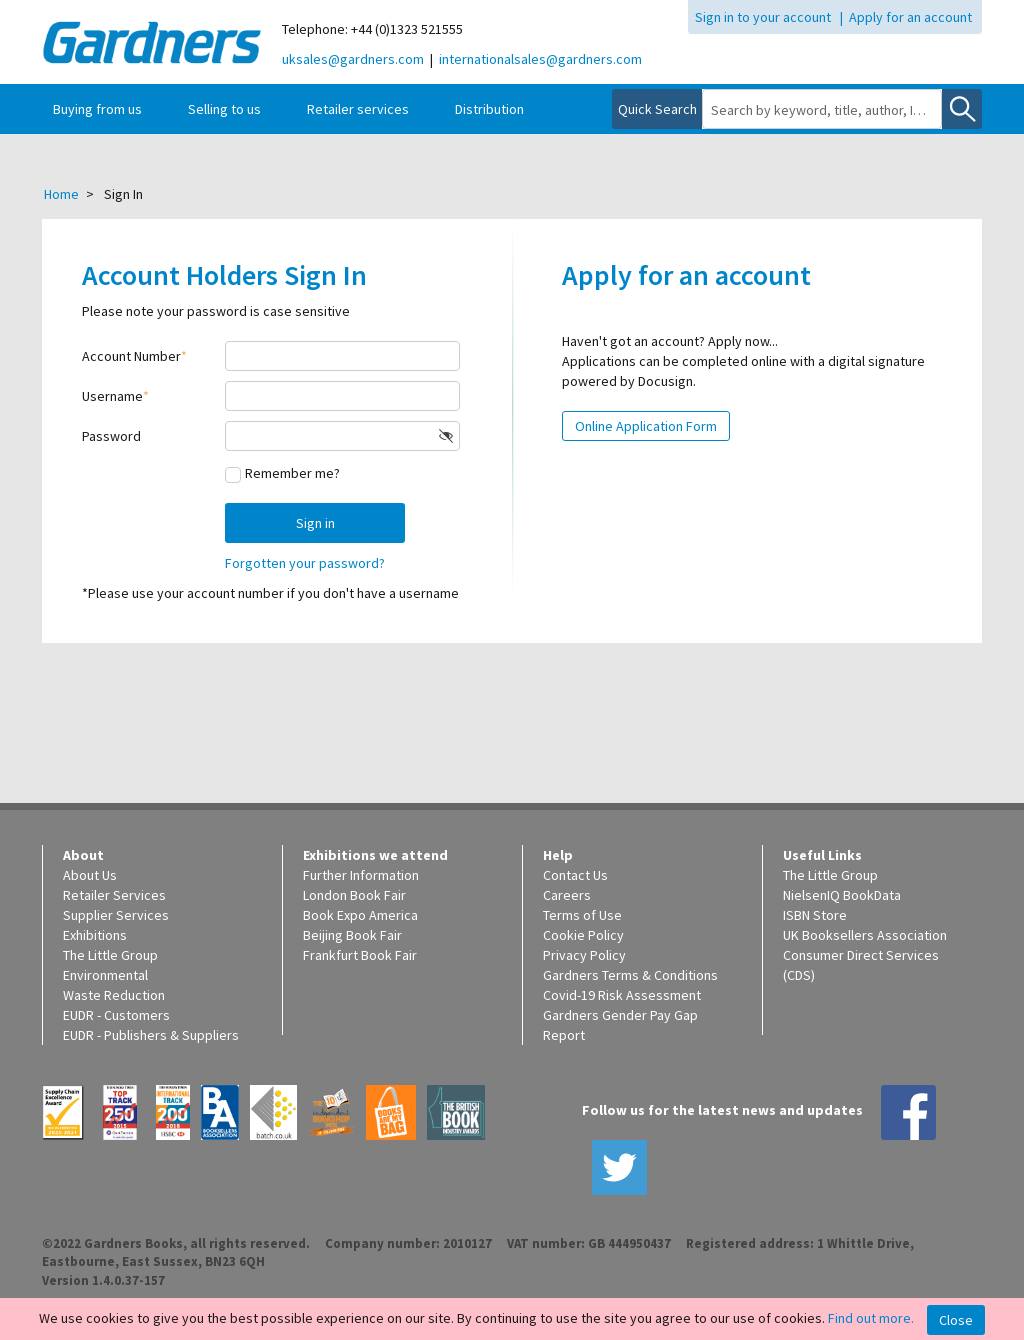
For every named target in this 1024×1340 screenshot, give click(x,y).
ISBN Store (815, 915)
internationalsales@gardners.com (540, 59)
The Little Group (110, 955)
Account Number (131, 356)
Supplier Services (116, 915)
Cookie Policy (583, 935)
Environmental (105, 975)
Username (112, 396)
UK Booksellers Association (865, 935)
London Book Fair (354, 895)
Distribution (489, 109)
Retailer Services (114, 895)
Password (111, 436)
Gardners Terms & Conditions (630, 975)
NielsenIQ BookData (842, 895)
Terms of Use (582, 915)
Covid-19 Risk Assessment (622, 995)
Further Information (361, 875)
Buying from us (97, 109)
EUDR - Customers (116, 1015)
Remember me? (292, 473)
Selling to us (224, 109)
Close (956, 1320)
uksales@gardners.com (353, 59)
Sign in (315, 523)
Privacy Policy (584, 955)
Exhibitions (95, 935)
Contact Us (575, 875)
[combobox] (822, 110)
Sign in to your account (763, 17)
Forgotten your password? (305, 563)
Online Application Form (646, 426)
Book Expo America (360, 915)
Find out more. (871, 1318)
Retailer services (358, 109)
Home (61, 194)
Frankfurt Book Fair (360, 955)
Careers (567, 895)
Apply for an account (910, 17)
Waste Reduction (114, 995)
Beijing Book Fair (352, 935)
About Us (90, 875)
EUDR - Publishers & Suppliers (151, 1035)
